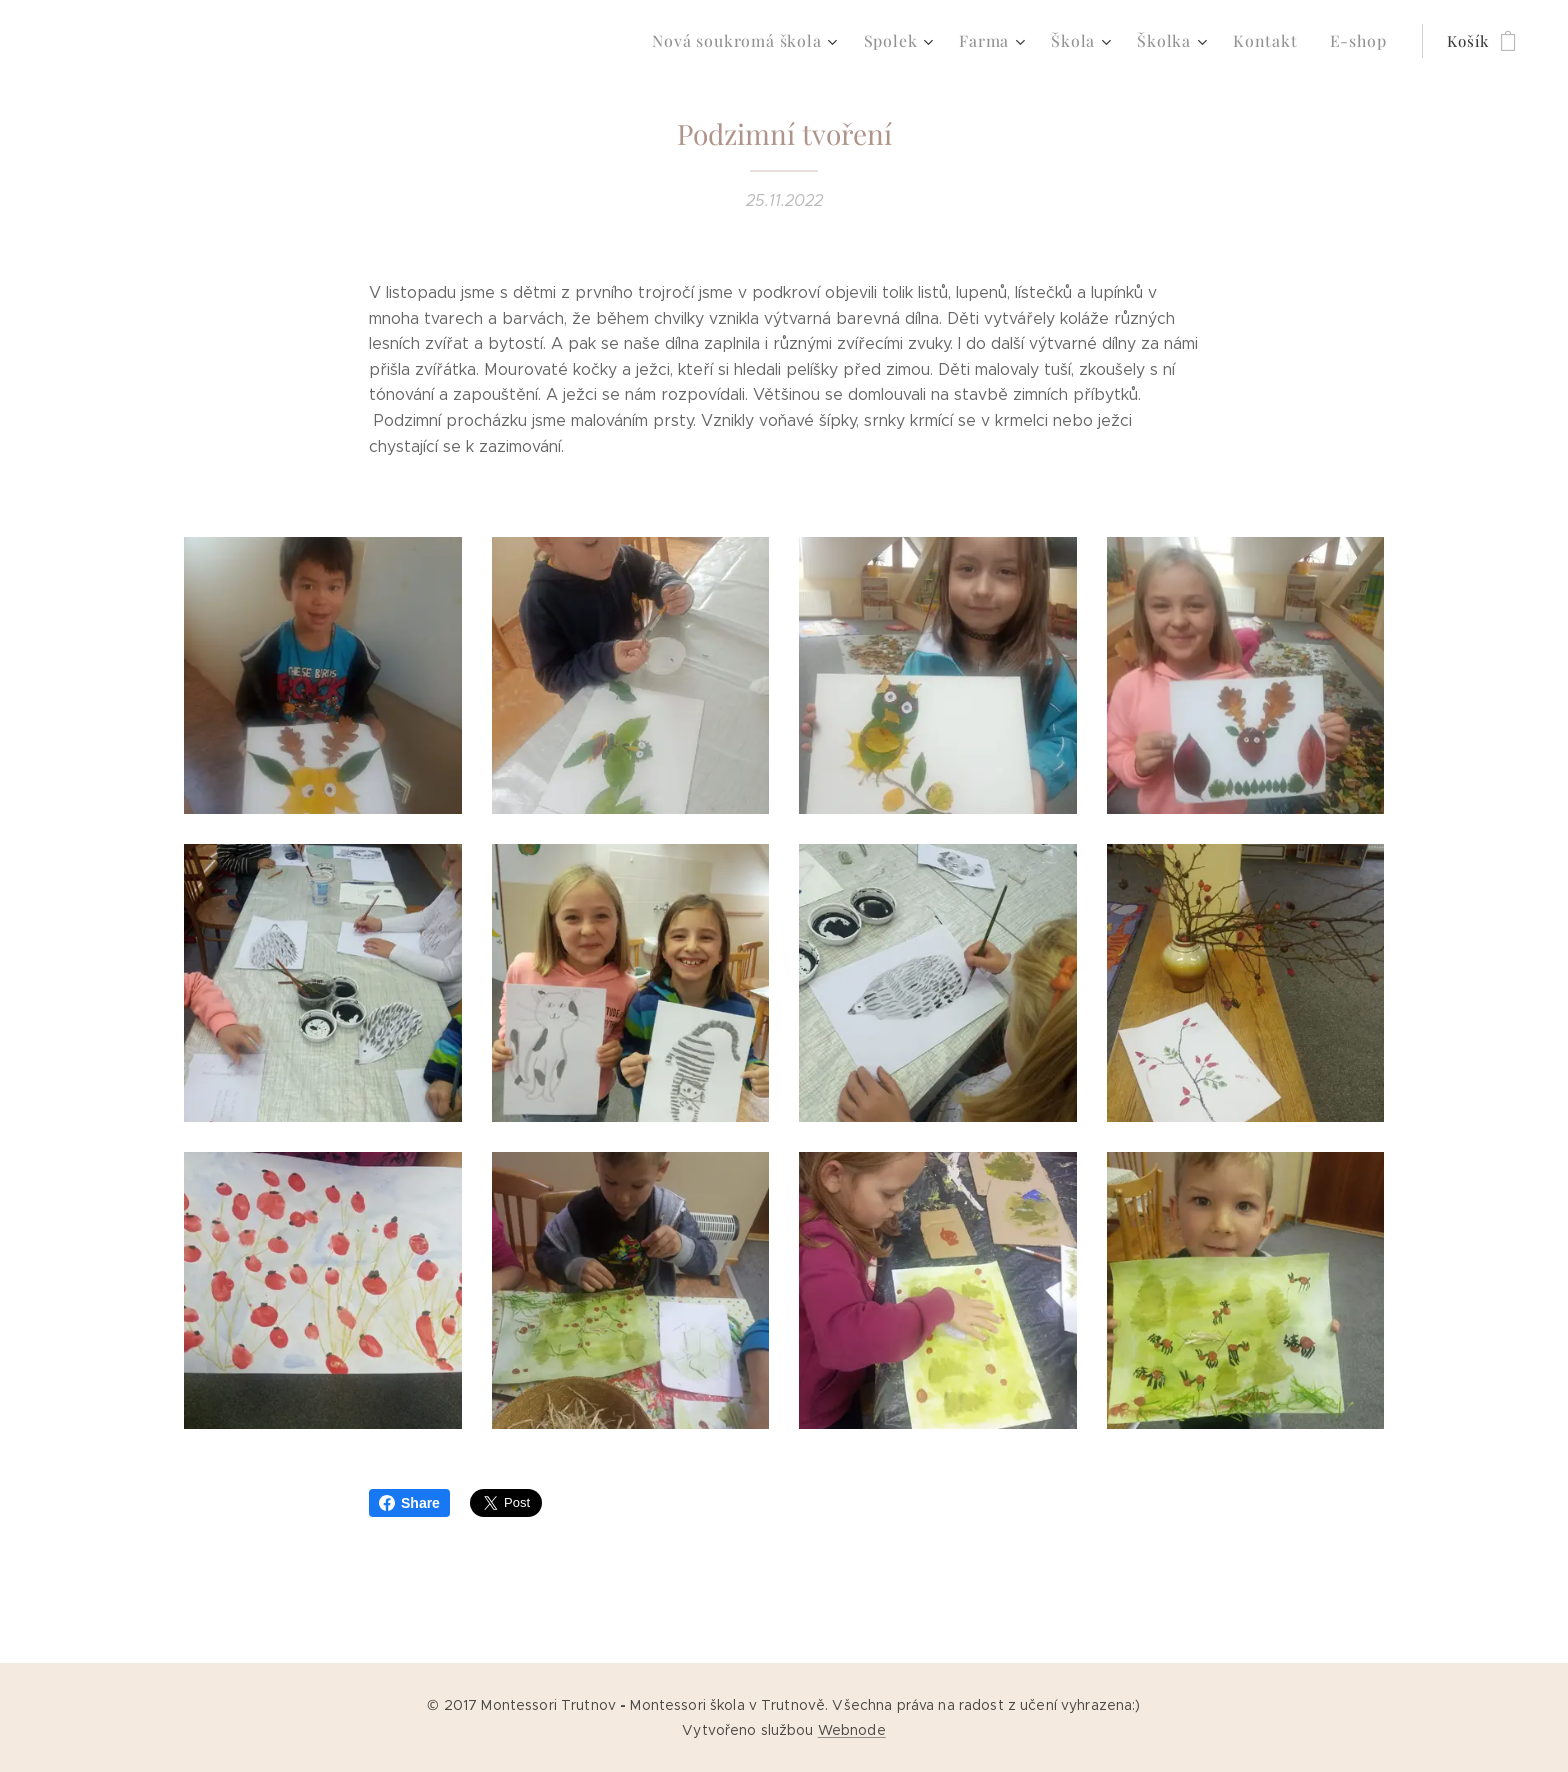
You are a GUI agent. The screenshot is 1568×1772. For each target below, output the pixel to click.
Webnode (852, 1730)
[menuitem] (773, 41)
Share (409, 1503)
